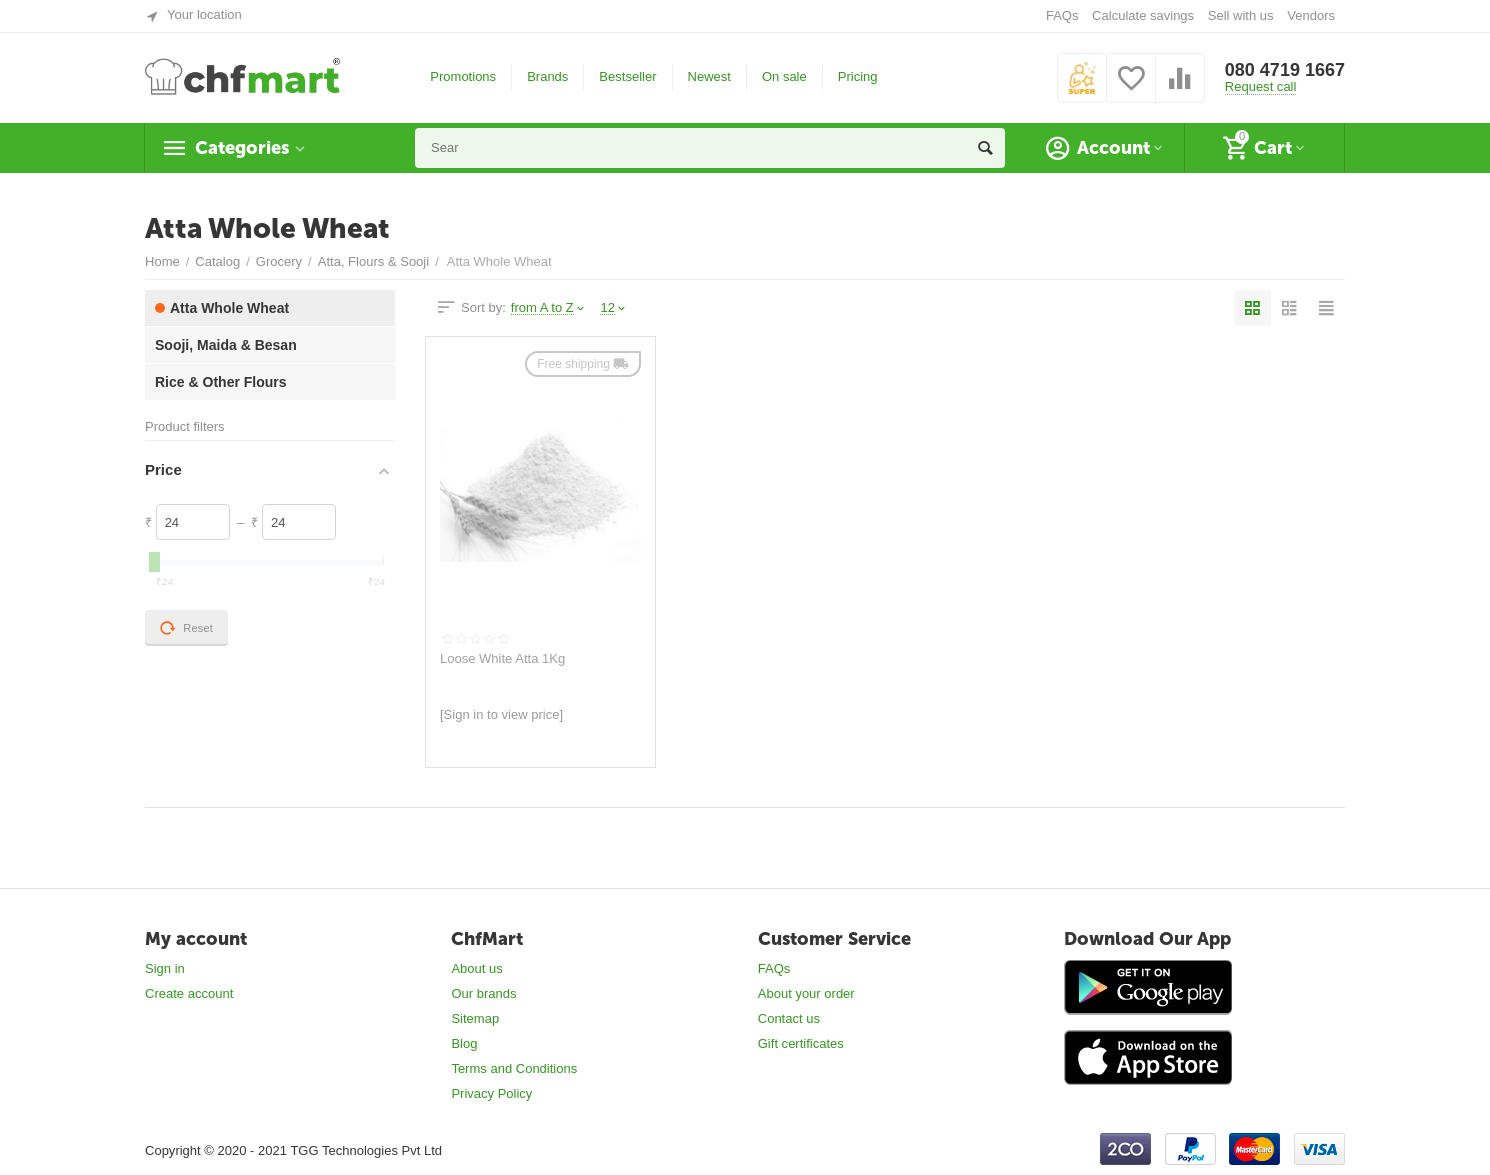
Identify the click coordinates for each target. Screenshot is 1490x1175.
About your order (806, 993)
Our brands (483, 993)
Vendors (1311, 15)
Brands (547, 76)
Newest (709, 76)
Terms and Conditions (514, 1068)
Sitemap (475, 1018)
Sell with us (1241, 15)
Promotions (463, 76)
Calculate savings (1143, 15)
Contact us (789, 1018)
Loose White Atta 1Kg (502, 658)
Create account (189, 993)
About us (476, 968)
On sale (784, 76)
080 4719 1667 (1285, 70)
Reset (186, 628)
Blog (464, 1043)
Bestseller (627, 76)
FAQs (1062, 15)
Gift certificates (801, 1043)
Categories (242, 148)
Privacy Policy (491, 1093)
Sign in (165, 968)
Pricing (858, 76)
